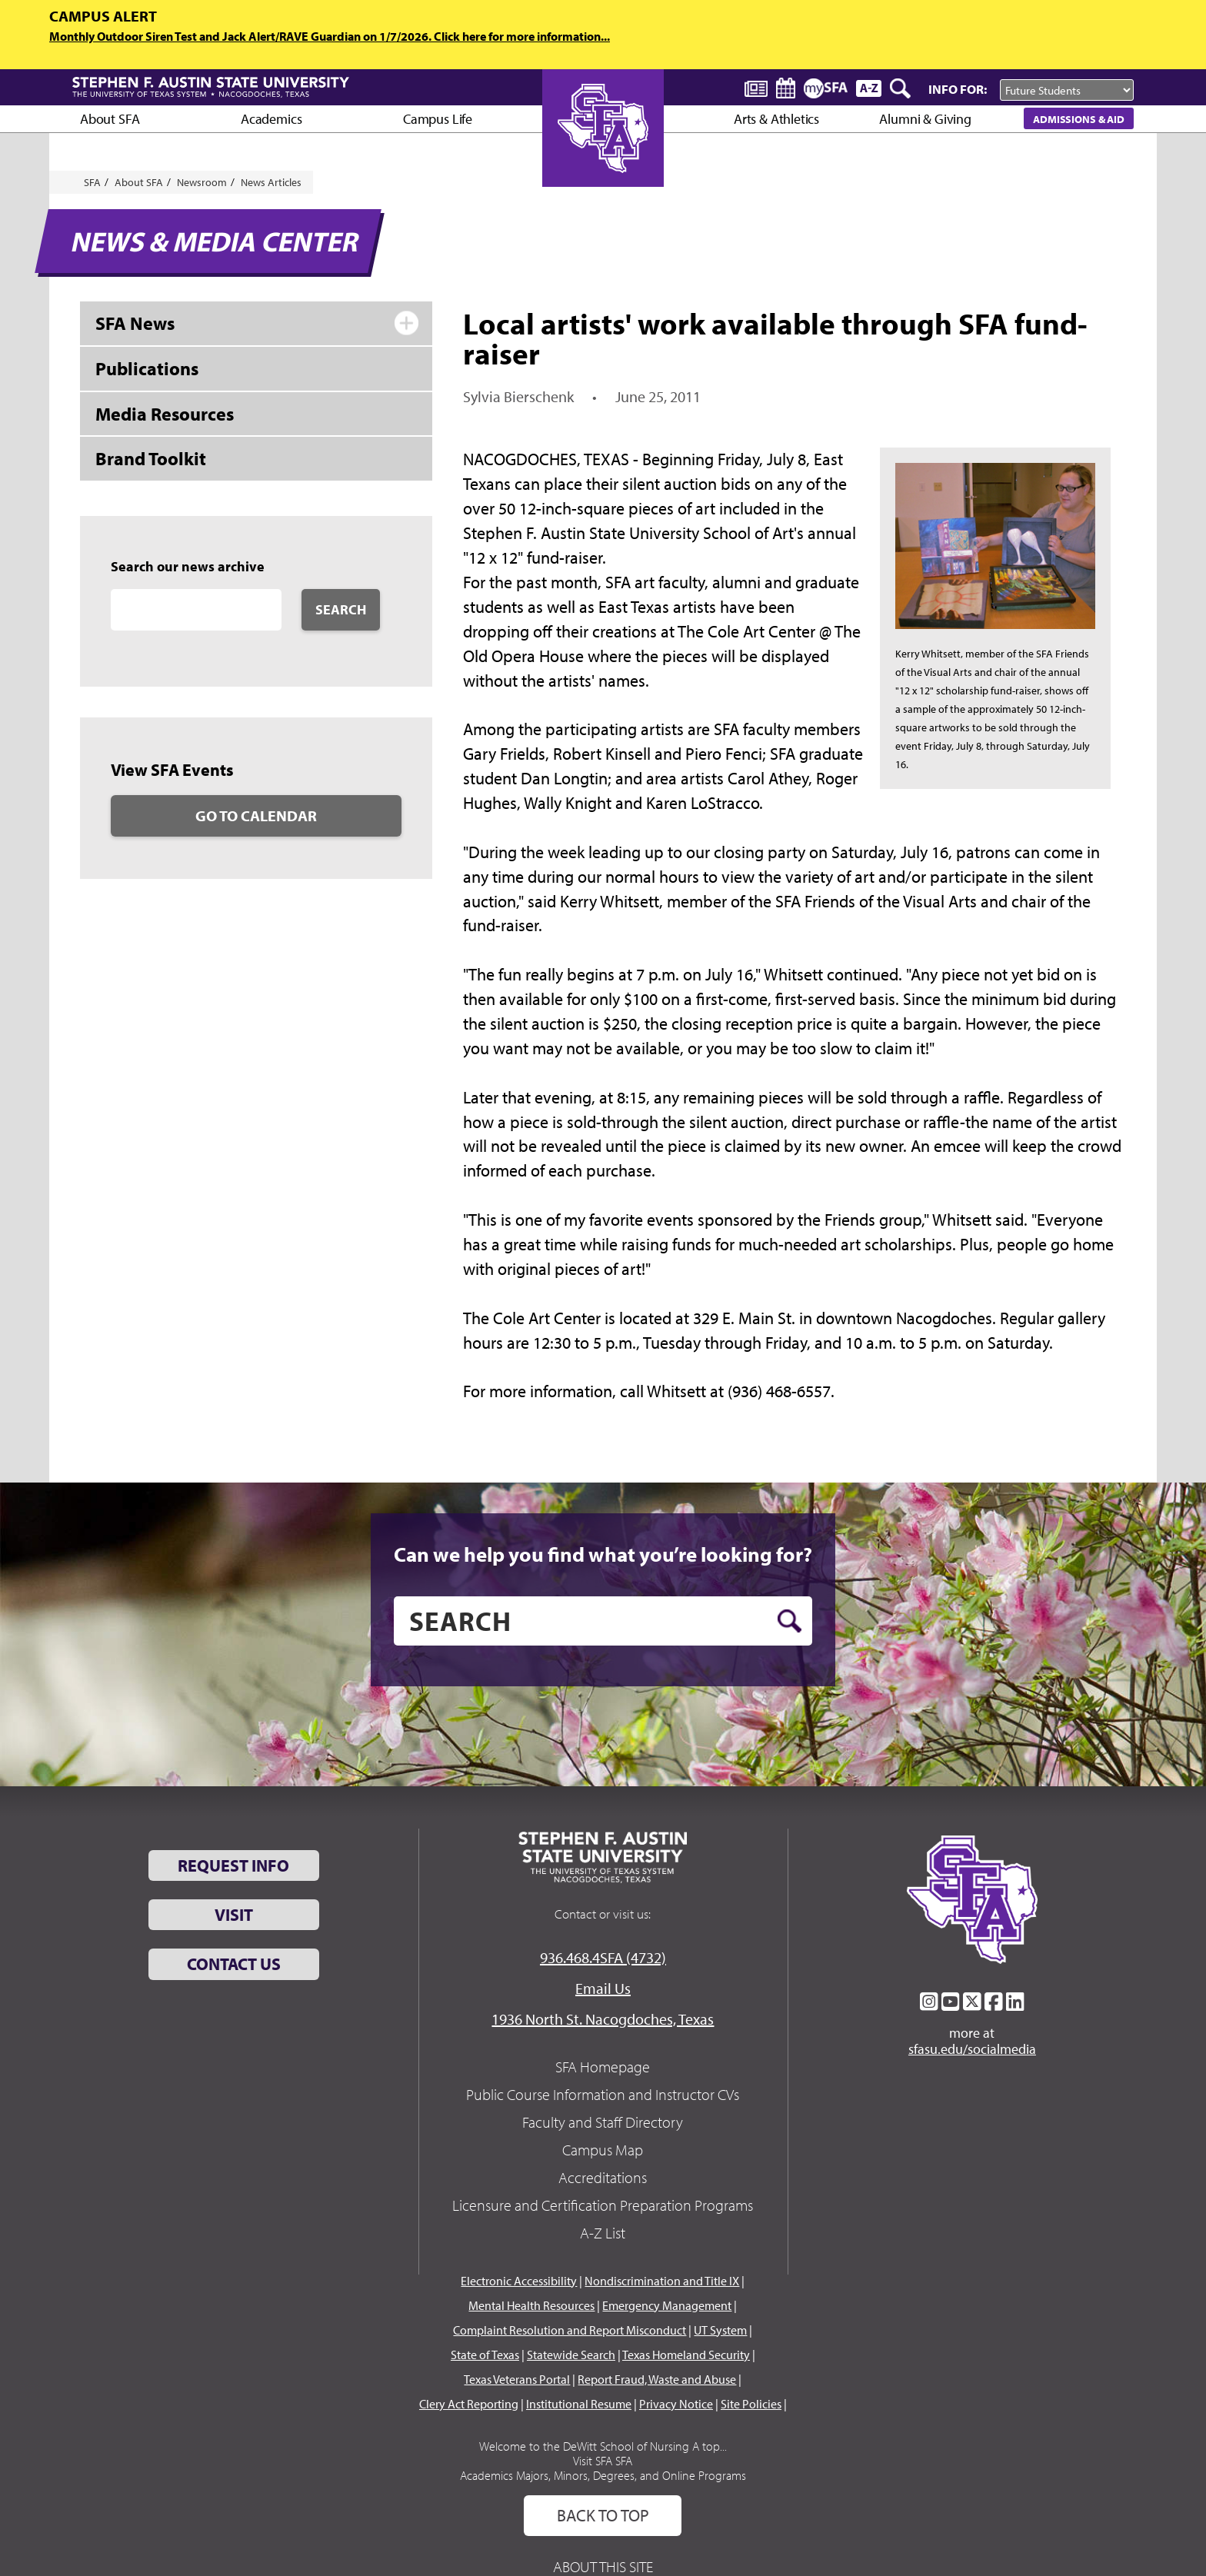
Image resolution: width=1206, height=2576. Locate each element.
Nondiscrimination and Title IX (662, 2280)
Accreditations (602, 2177)
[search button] (789, 1621)
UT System (720, 2330)
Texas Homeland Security (686, 2354)
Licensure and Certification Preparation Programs (602, 2205)
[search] (603, 1621)
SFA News (135, 322)
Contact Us (234, 1964)
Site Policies (751, 2403)
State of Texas (485, 2354)
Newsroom (202, 182)
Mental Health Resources (531, 2305)
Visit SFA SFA (602, 2460)
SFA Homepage (602, 2066)
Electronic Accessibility (519, 2280)
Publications (146, 368)
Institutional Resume (578, 2403)
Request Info (233, 1865)
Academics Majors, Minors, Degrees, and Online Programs (603, 2475)
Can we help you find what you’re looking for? (603, 1554)
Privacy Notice (676, 2403)
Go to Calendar (256, 815)
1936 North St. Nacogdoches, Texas (602, 2019)
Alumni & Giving (925, 119)
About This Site (603, 2566)
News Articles (271, 182)
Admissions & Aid (1078, 118)
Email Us (603, 1988)
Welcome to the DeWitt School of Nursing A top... (603, 2446)
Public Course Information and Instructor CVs (602, 2094)
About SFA (109, 119)
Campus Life (437, 119)
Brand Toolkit (150, 458)
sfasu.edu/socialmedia (972, 2049)
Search (340, 609)
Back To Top (603, 2515)
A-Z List (602, 2232)
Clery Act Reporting (468, 2403)
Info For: (957, 89)
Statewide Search (571, 2354)
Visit (234, 1914)
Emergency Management (666, 2305)
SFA (92, 182)
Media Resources (164, 413)
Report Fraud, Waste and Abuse (657, 2379)
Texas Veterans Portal (517, 2379)
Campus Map (602, 2149)
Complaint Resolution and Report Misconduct (569, 2330)
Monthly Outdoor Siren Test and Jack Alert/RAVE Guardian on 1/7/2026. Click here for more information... (329, 36)
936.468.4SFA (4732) (603, 1957)
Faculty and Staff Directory (602, 2122)
